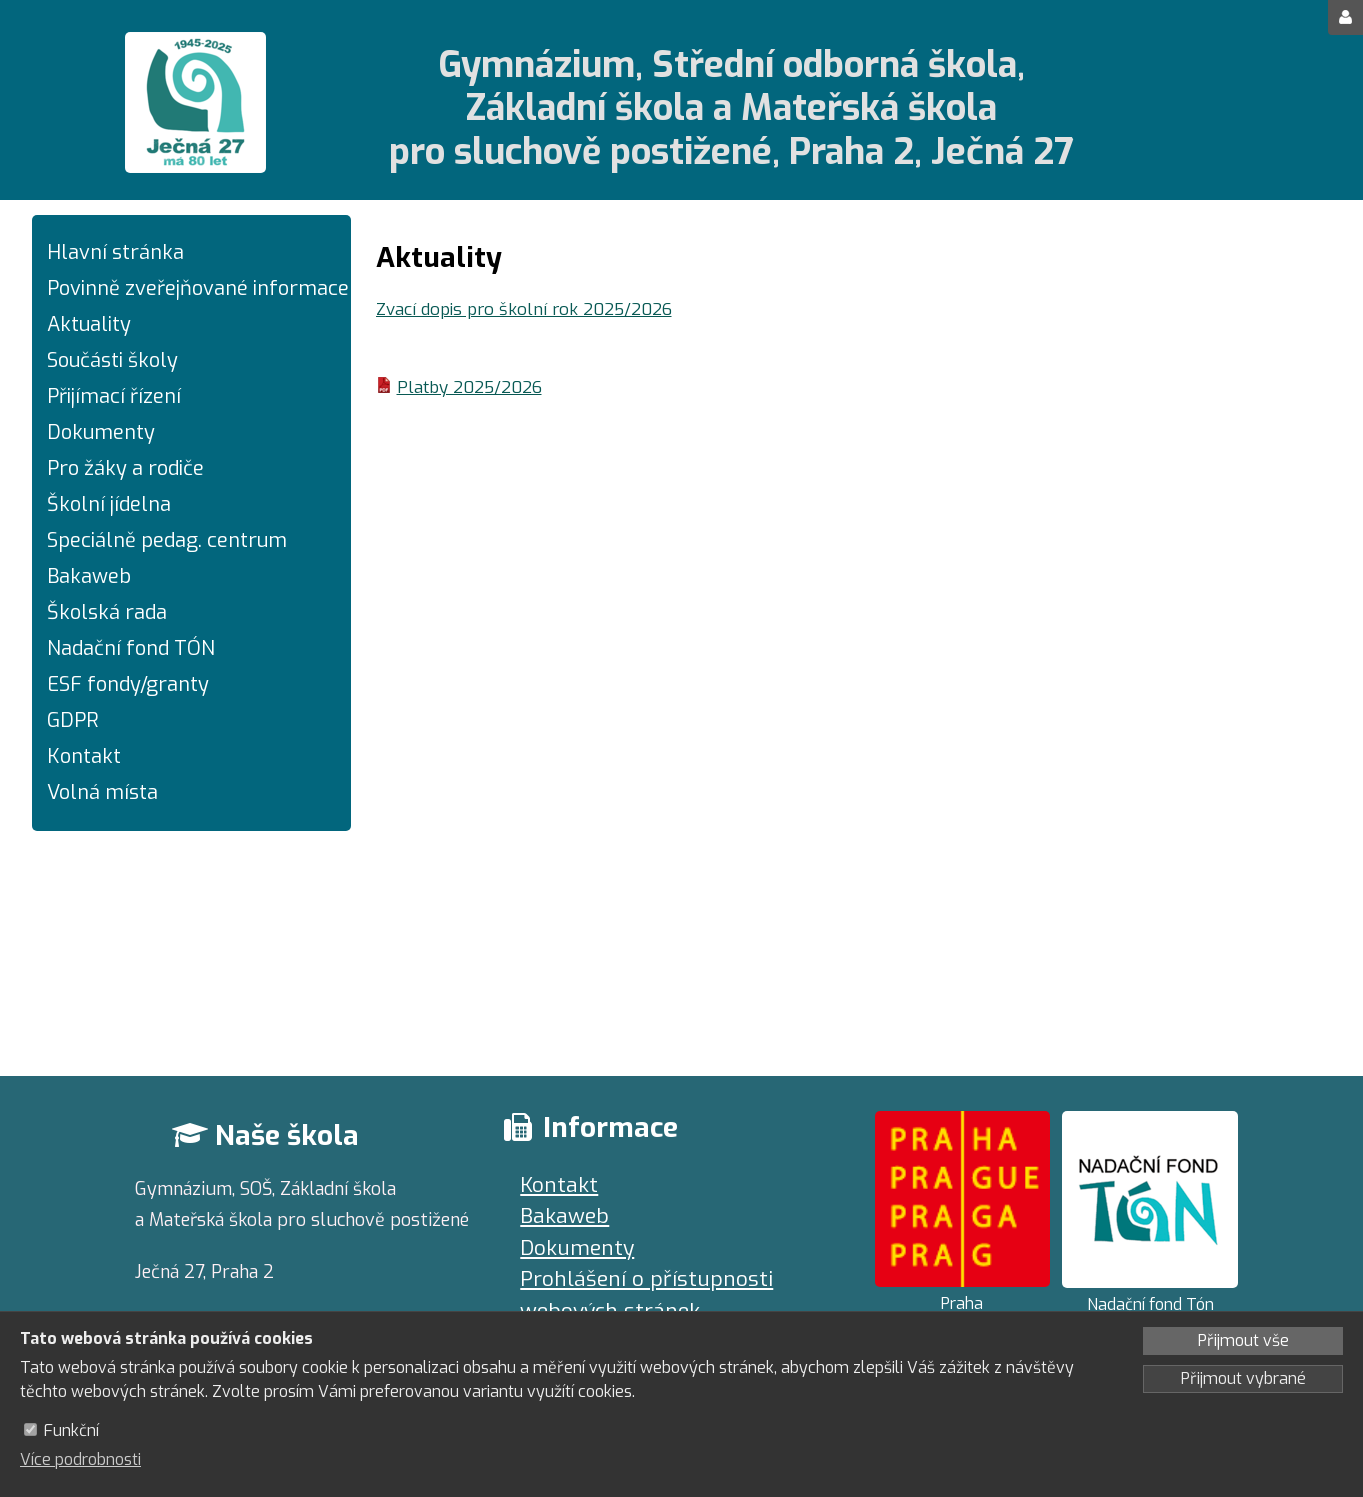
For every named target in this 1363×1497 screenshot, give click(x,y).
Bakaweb (89, 576)
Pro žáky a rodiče (125, 468)
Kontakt (84, 756)
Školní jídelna (109, 504)
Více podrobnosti (80, 1459)
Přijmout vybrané (1243, 1378)
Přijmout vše (1243, 1340)
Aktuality (89, 324)
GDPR (73, 720)
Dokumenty (101, 432)
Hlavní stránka (115, 252)
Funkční (71, 1430)
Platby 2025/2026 (469, 387)
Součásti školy (112, 360)
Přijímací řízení (114, 396)
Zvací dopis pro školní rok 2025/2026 (524, 309)
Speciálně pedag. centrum (167, 540)
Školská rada (107, 612)
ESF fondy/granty (128, 684)
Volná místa (102, 792)
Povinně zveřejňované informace (191, 288)
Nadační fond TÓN (131, 648)
